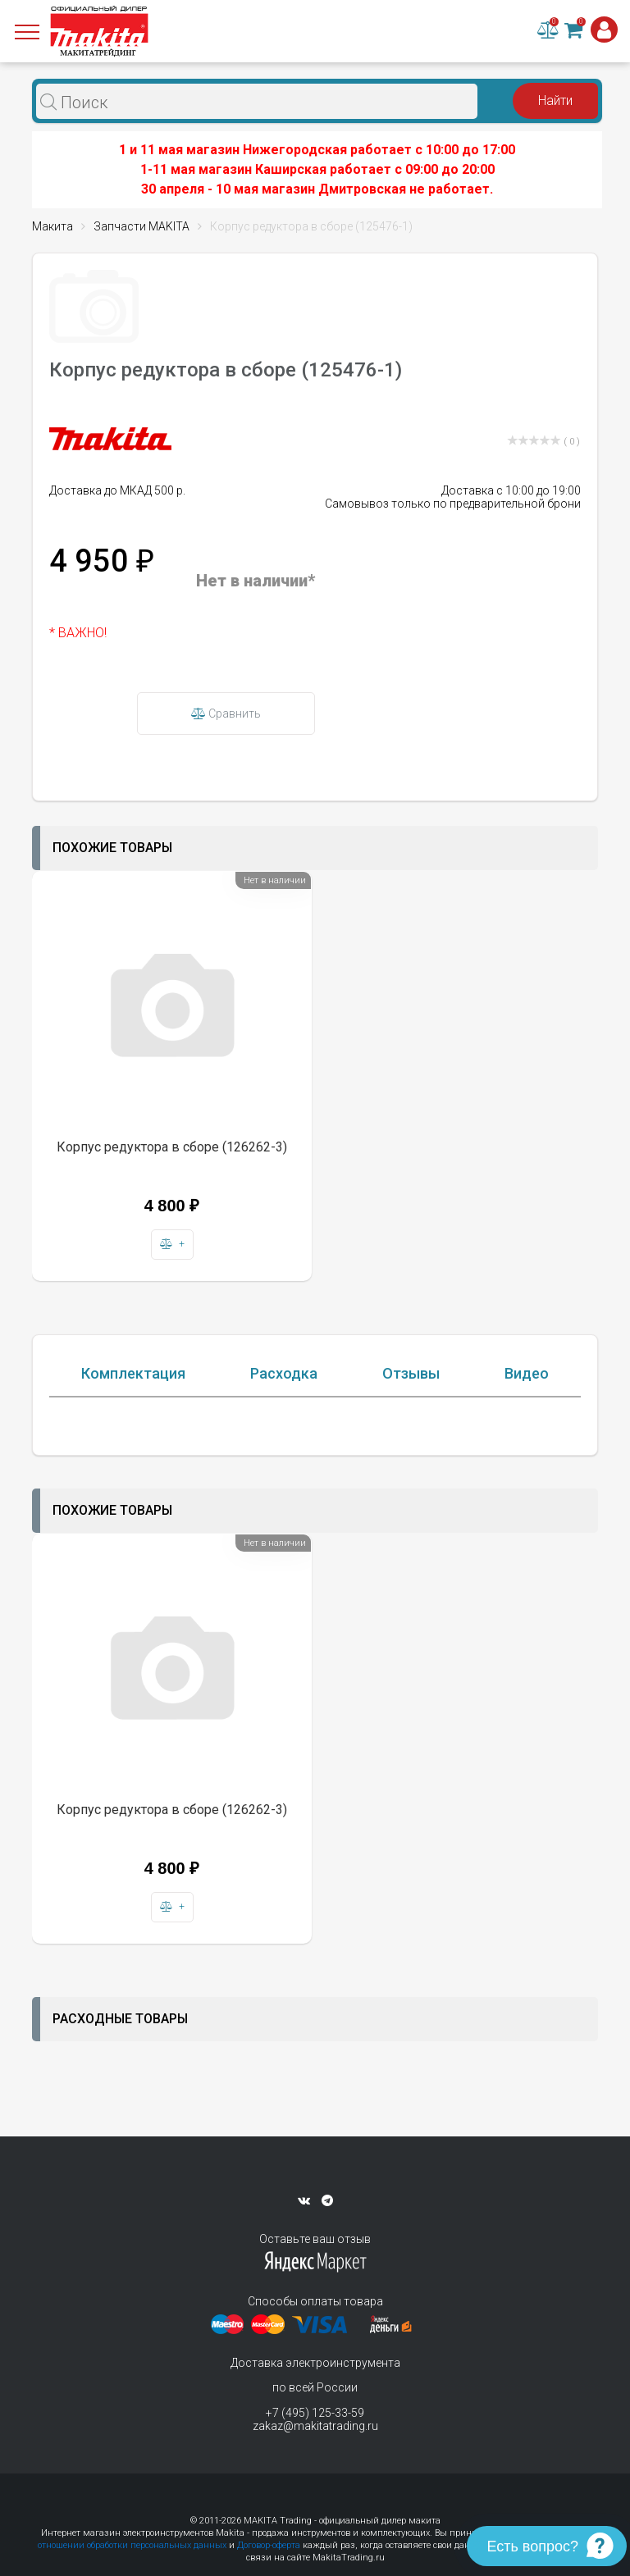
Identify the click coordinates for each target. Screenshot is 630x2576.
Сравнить (226, 713)
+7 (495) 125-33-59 (315, 2412)
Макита (52, 226)
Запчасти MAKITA (141, 226)
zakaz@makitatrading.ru (315, 2425)
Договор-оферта (268, 2545)
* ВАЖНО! (78, 633)
